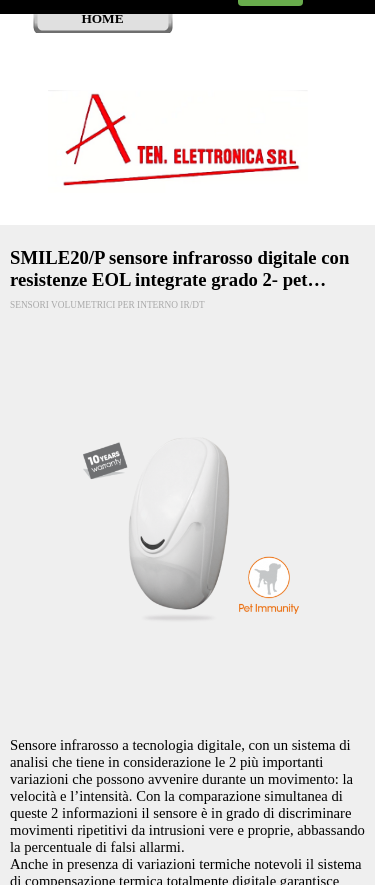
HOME (102, 18)
